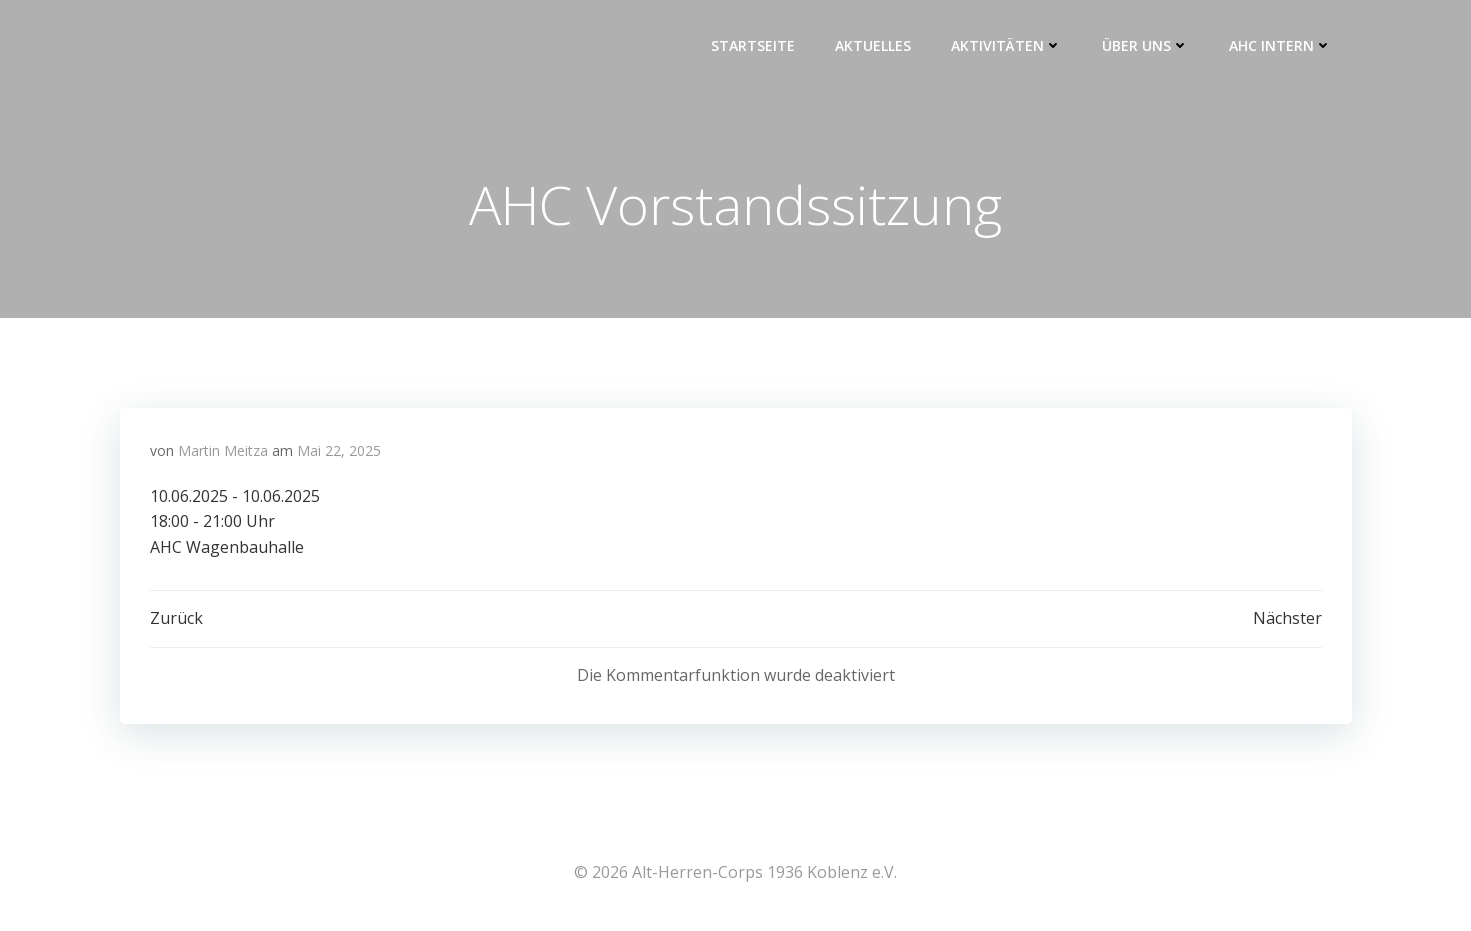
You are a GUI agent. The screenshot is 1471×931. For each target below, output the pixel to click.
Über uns (1145, 45)
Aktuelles (873, 45)
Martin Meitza (223, 450)
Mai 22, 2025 (339, 450)
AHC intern (1280, 45)
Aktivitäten (1006, 45)
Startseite (753, 45)
